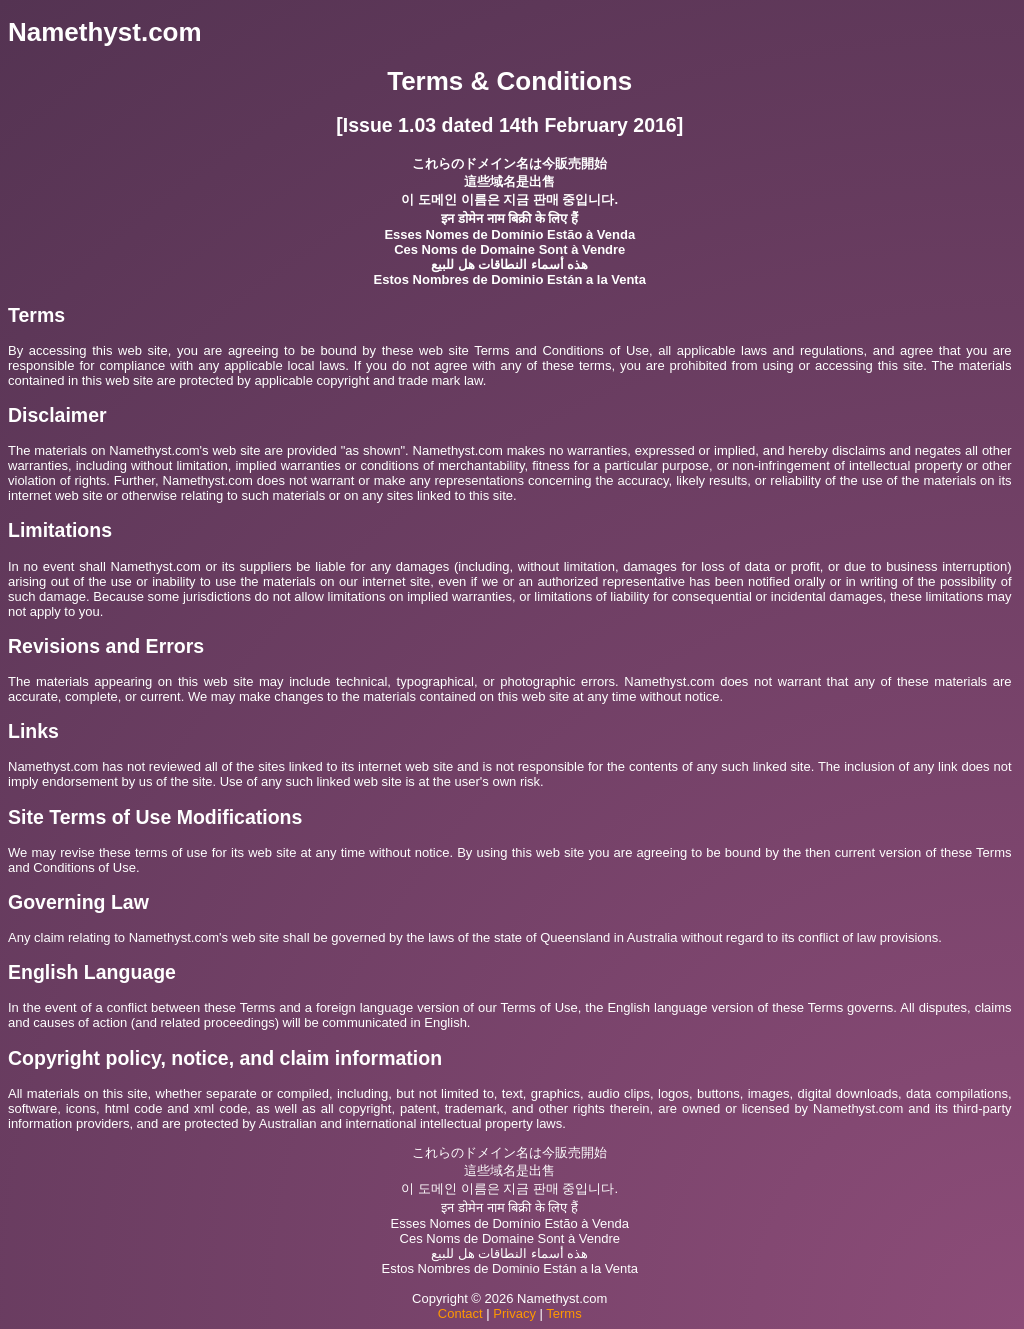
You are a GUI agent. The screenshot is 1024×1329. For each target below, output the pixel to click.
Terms (563, 1313)
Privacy (514, 1313)
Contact (460, 1313)
